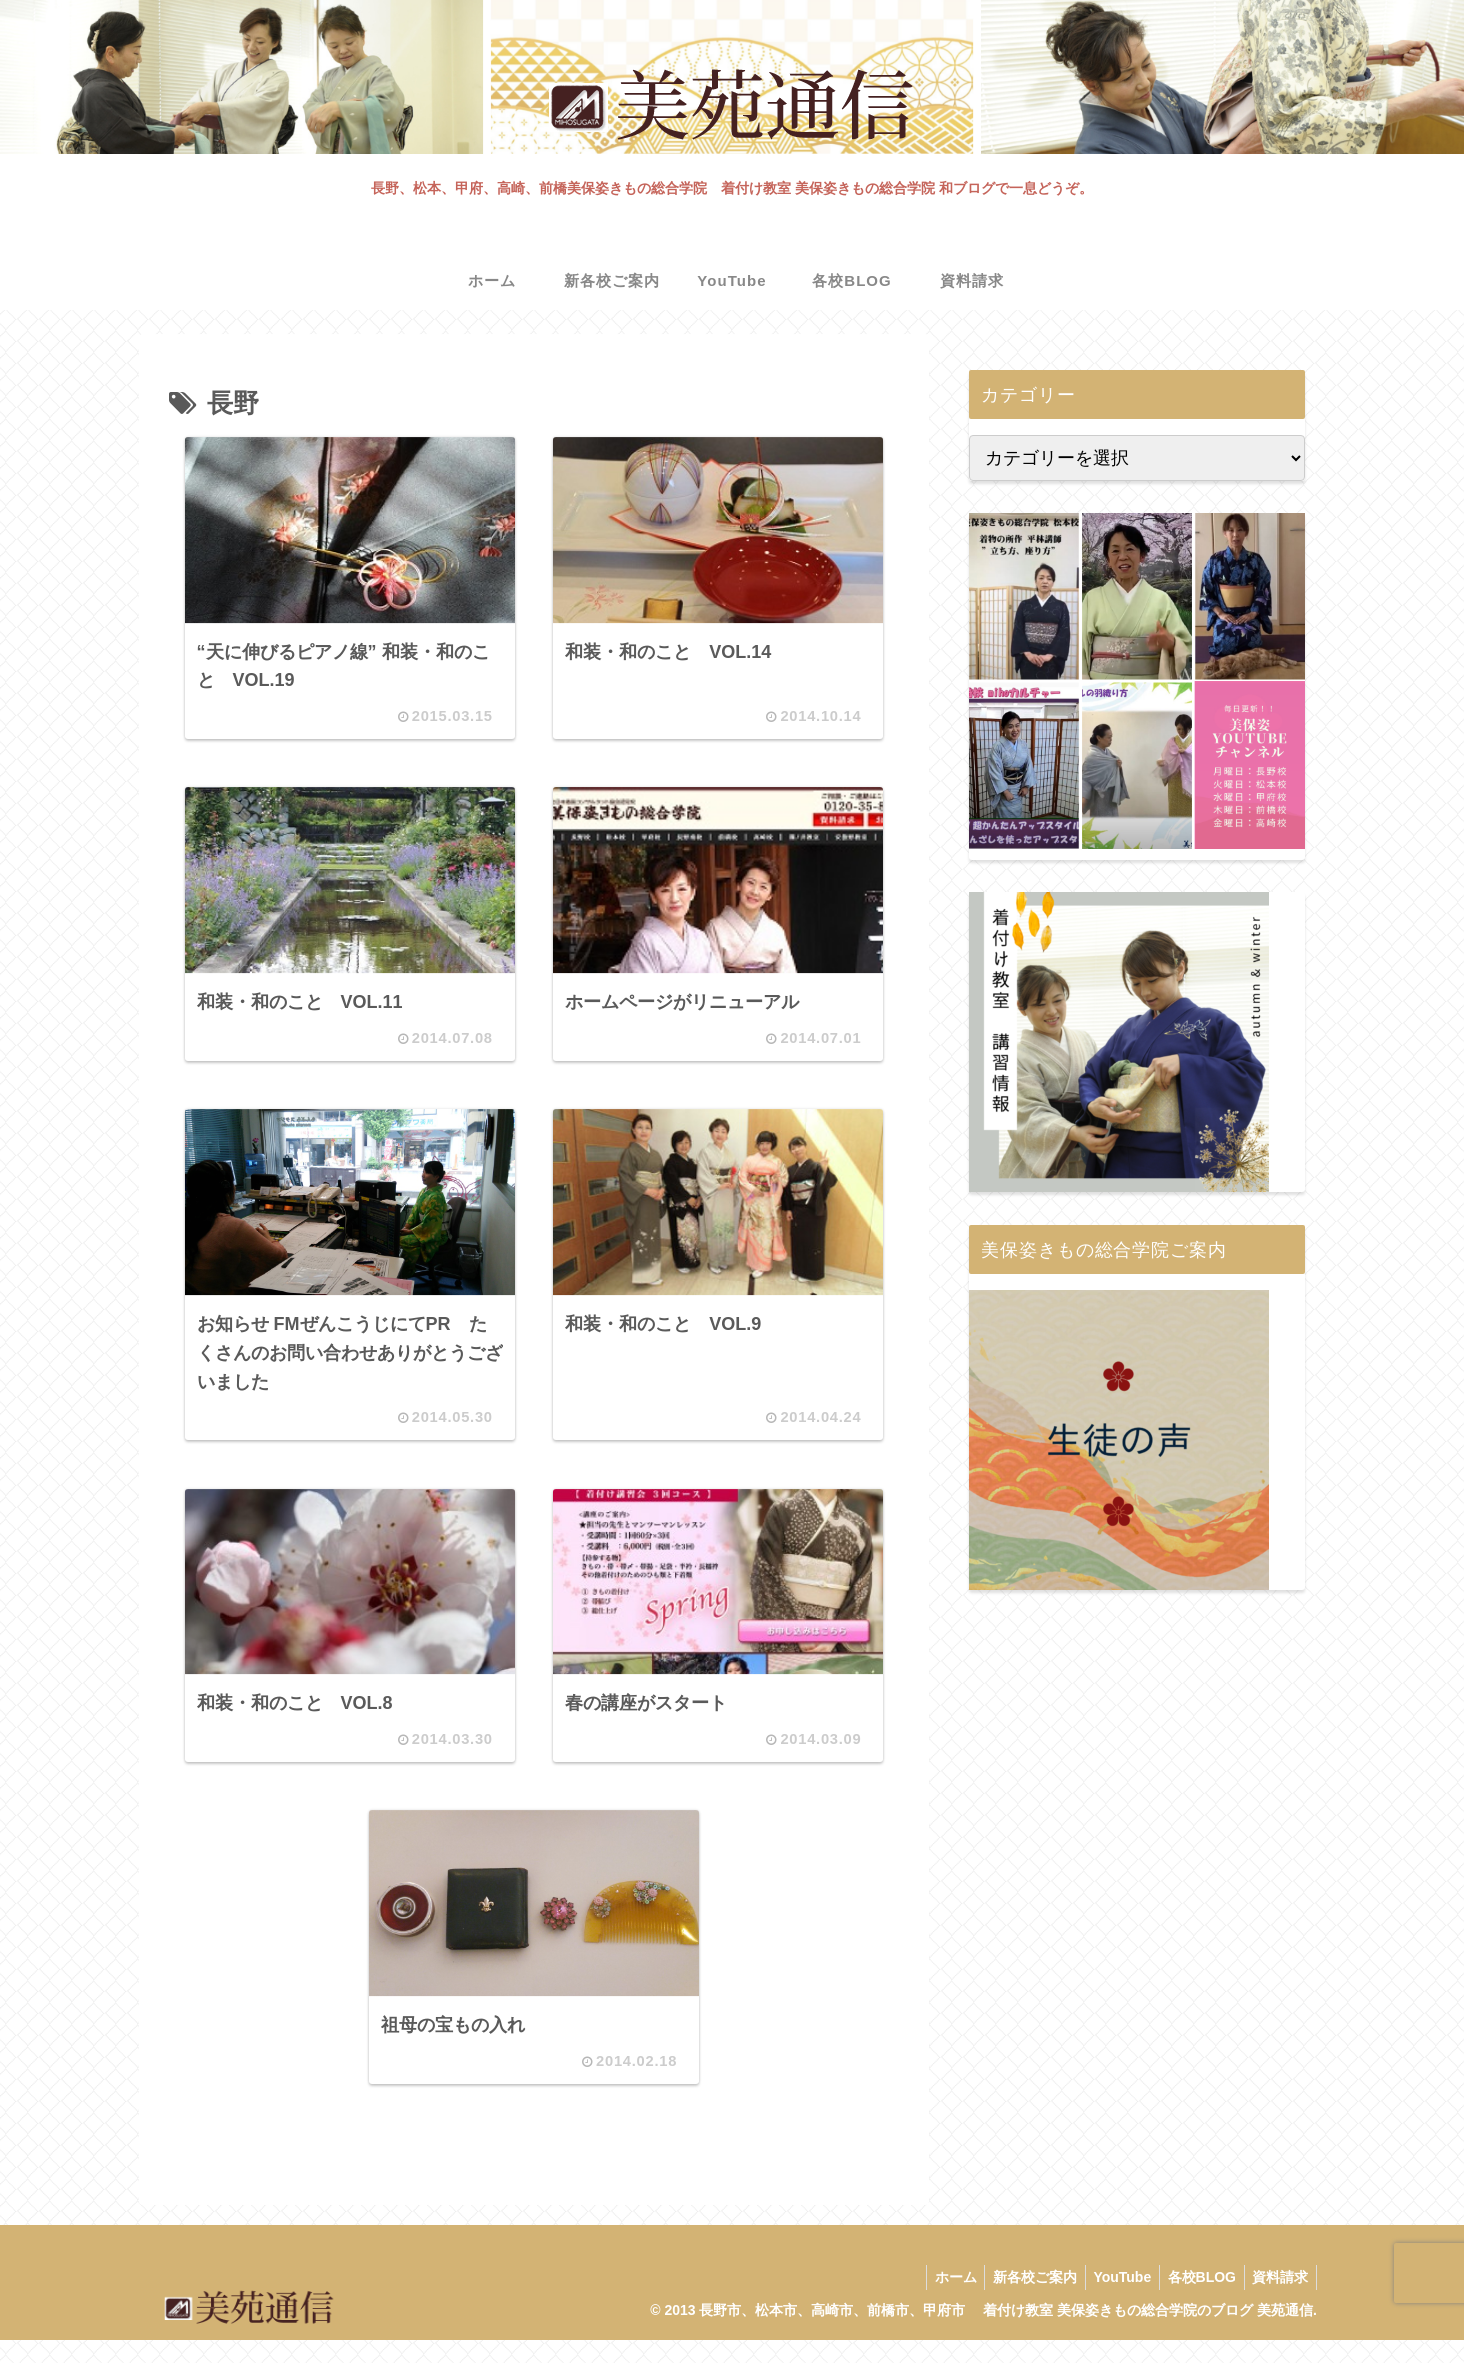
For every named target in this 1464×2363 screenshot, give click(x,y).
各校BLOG (1195, 2301)
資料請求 (1278, 2301)
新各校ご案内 (1019, 2301)
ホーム (935, 2301)
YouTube (1111, 2301)
